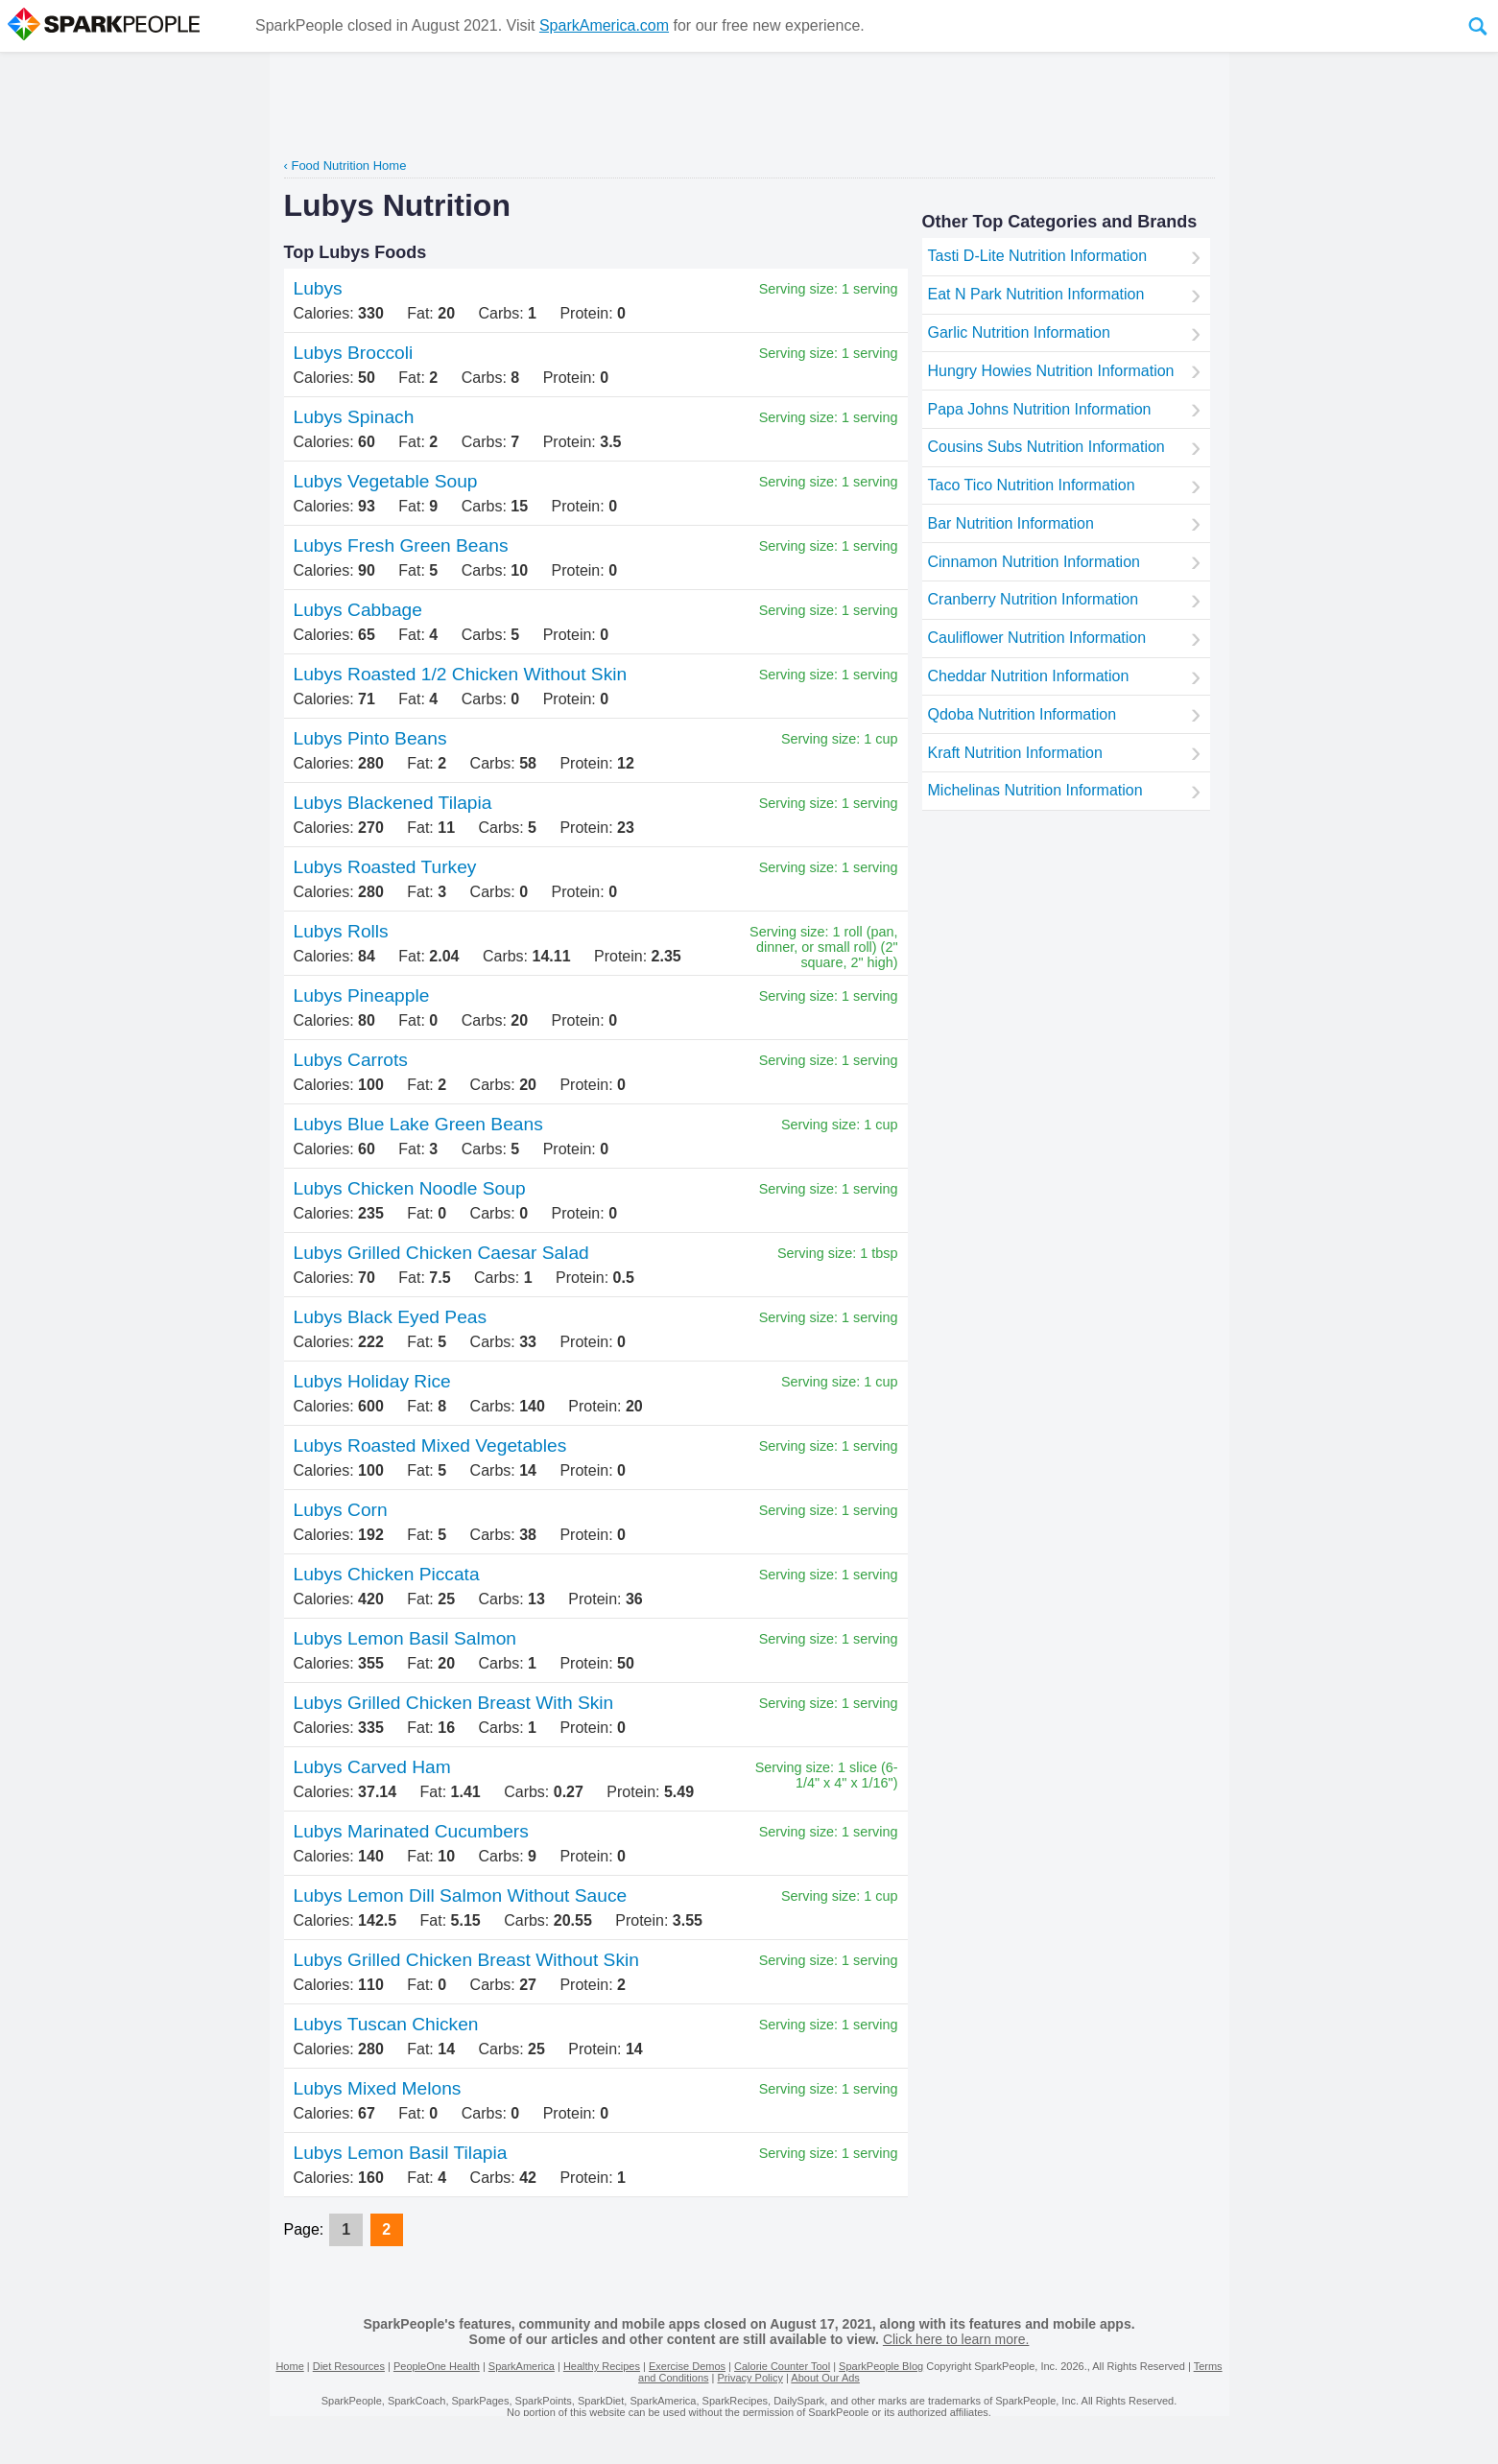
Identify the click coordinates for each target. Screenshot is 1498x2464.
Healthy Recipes (601, 2366)
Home (289, 2366)
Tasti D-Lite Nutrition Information (1038, 256)
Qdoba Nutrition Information (1022, 714)
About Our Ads (825, 2377)
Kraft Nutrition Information (1015, 753)
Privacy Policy (749, 2377)
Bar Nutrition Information (1011, 523)
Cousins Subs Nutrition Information (1046, 446)
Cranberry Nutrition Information (1033, 599)
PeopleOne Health (436, 2366)
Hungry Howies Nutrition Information (1051, 371)
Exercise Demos (687, 2366)
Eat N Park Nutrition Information (1036, 294)
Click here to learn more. (956, 2339)
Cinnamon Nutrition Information (1034, 562)
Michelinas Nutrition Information (1035, 790)
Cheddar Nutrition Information (1028, 676)
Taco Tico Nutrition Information (1031, 485)
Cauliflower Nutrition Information (1037, 637)
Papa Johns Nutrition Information (1040, 409)
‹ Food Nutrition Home (345, 165)
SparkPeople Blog (881, 2366)
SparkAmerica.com (604, 25)
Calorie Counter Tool (782, 2366)
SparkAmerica (521, 2366)
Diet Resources (349, 2366)
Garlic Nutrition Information (1019, 332)
